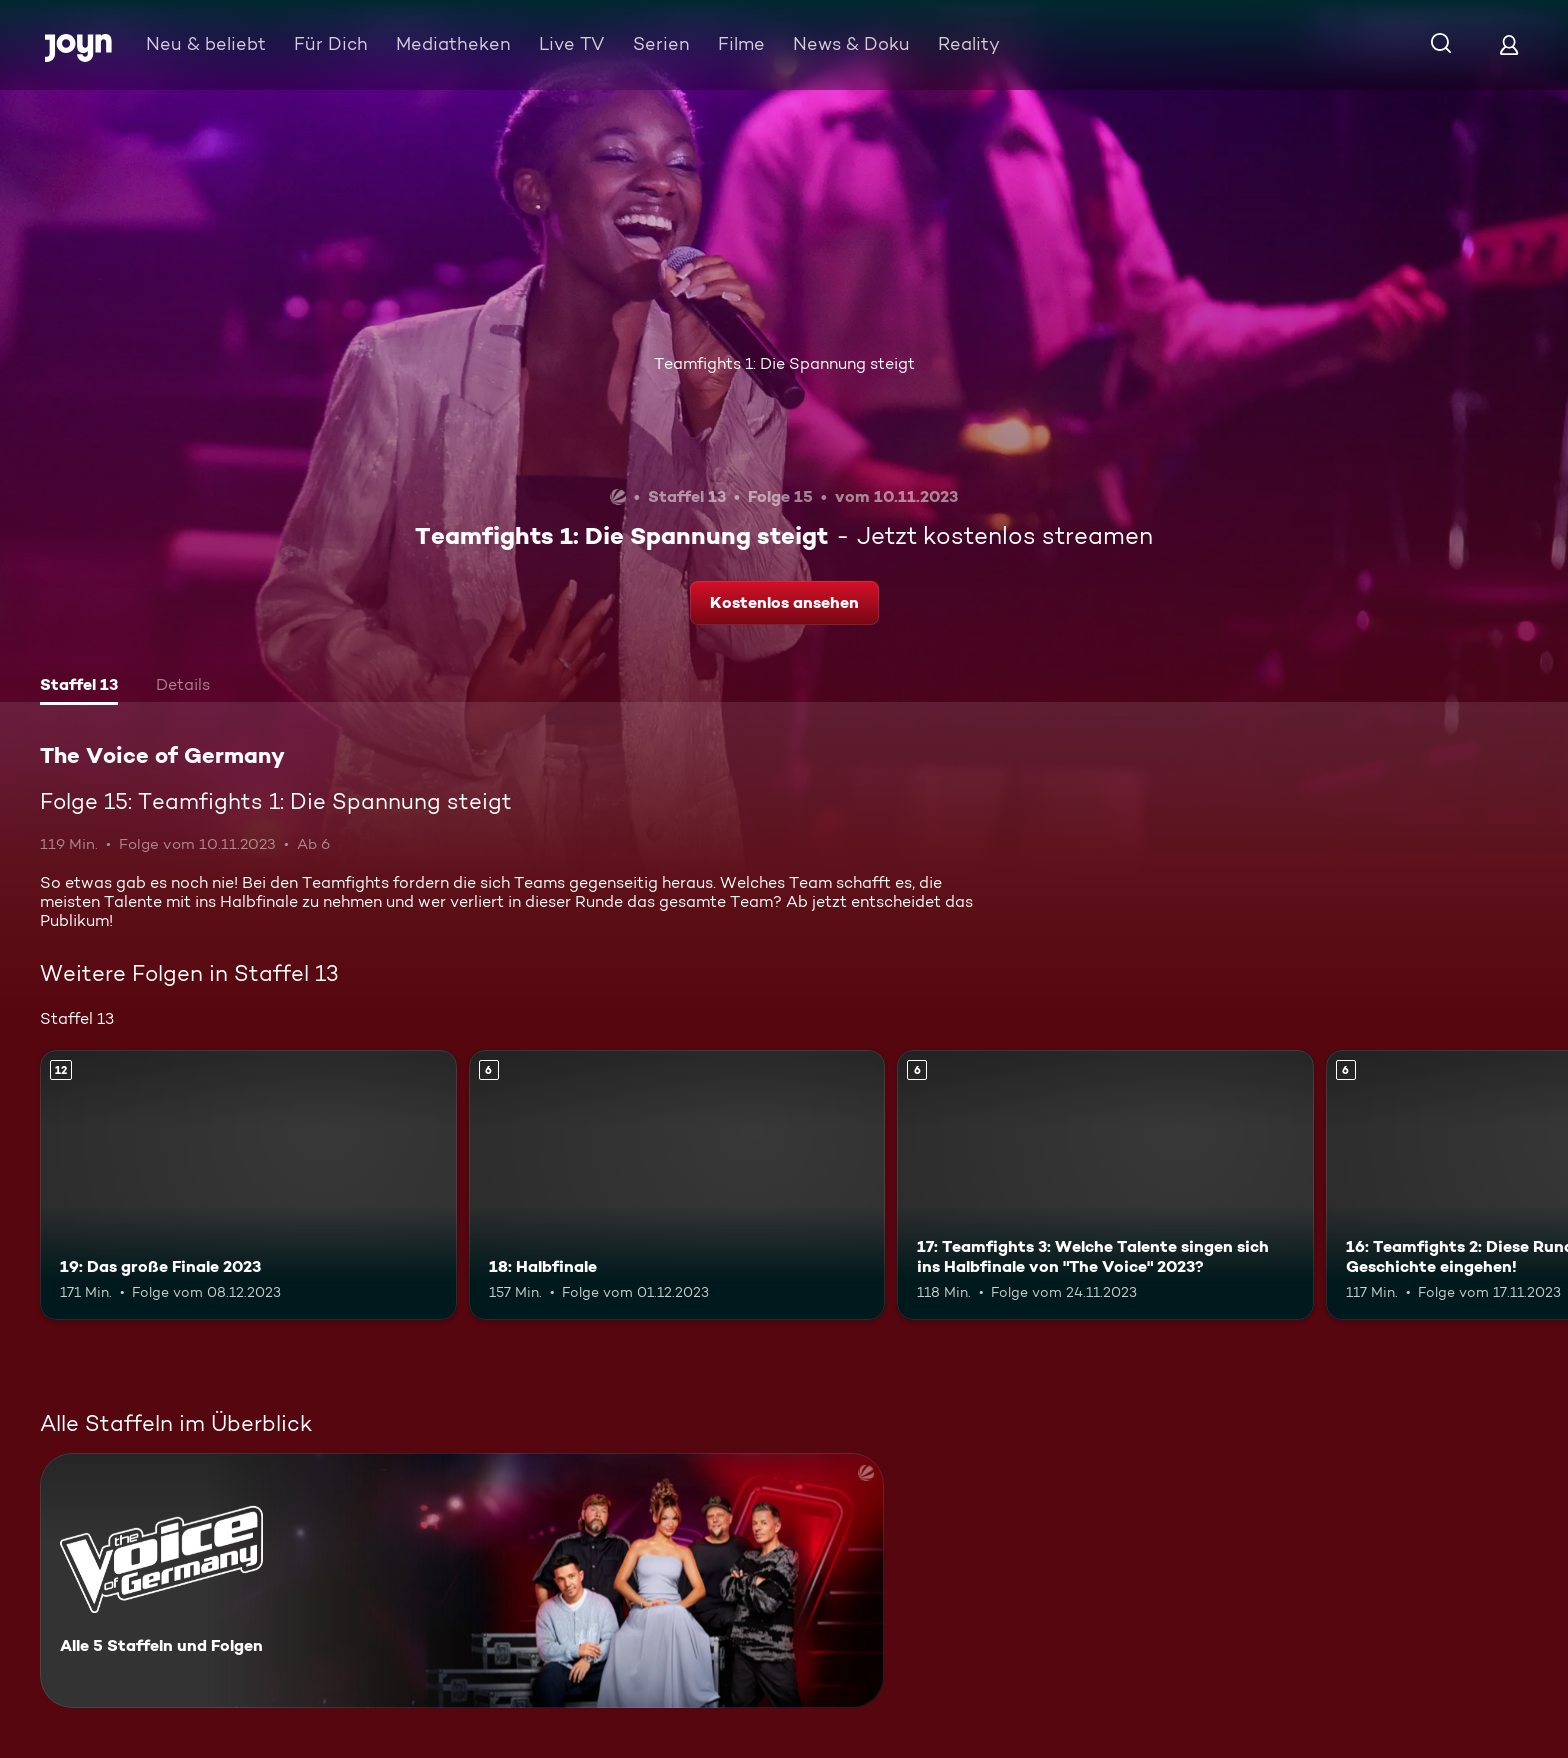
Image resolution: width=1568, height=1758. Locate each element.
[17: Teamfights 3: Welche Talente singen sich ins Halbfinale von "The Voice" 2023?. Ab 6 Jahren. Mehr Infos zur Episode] (1105, 1185)
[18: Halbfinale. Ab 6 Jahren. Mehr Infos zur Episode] (677, 1185)
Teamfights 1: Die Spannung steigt (784, 363)
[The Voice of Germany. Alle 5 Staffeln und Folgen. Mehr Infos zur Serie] (462, 1580)
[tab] (79, 687)
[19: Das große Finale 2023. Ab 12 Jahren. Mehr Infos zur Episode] (248, 1185)
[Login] (1509, 44)
